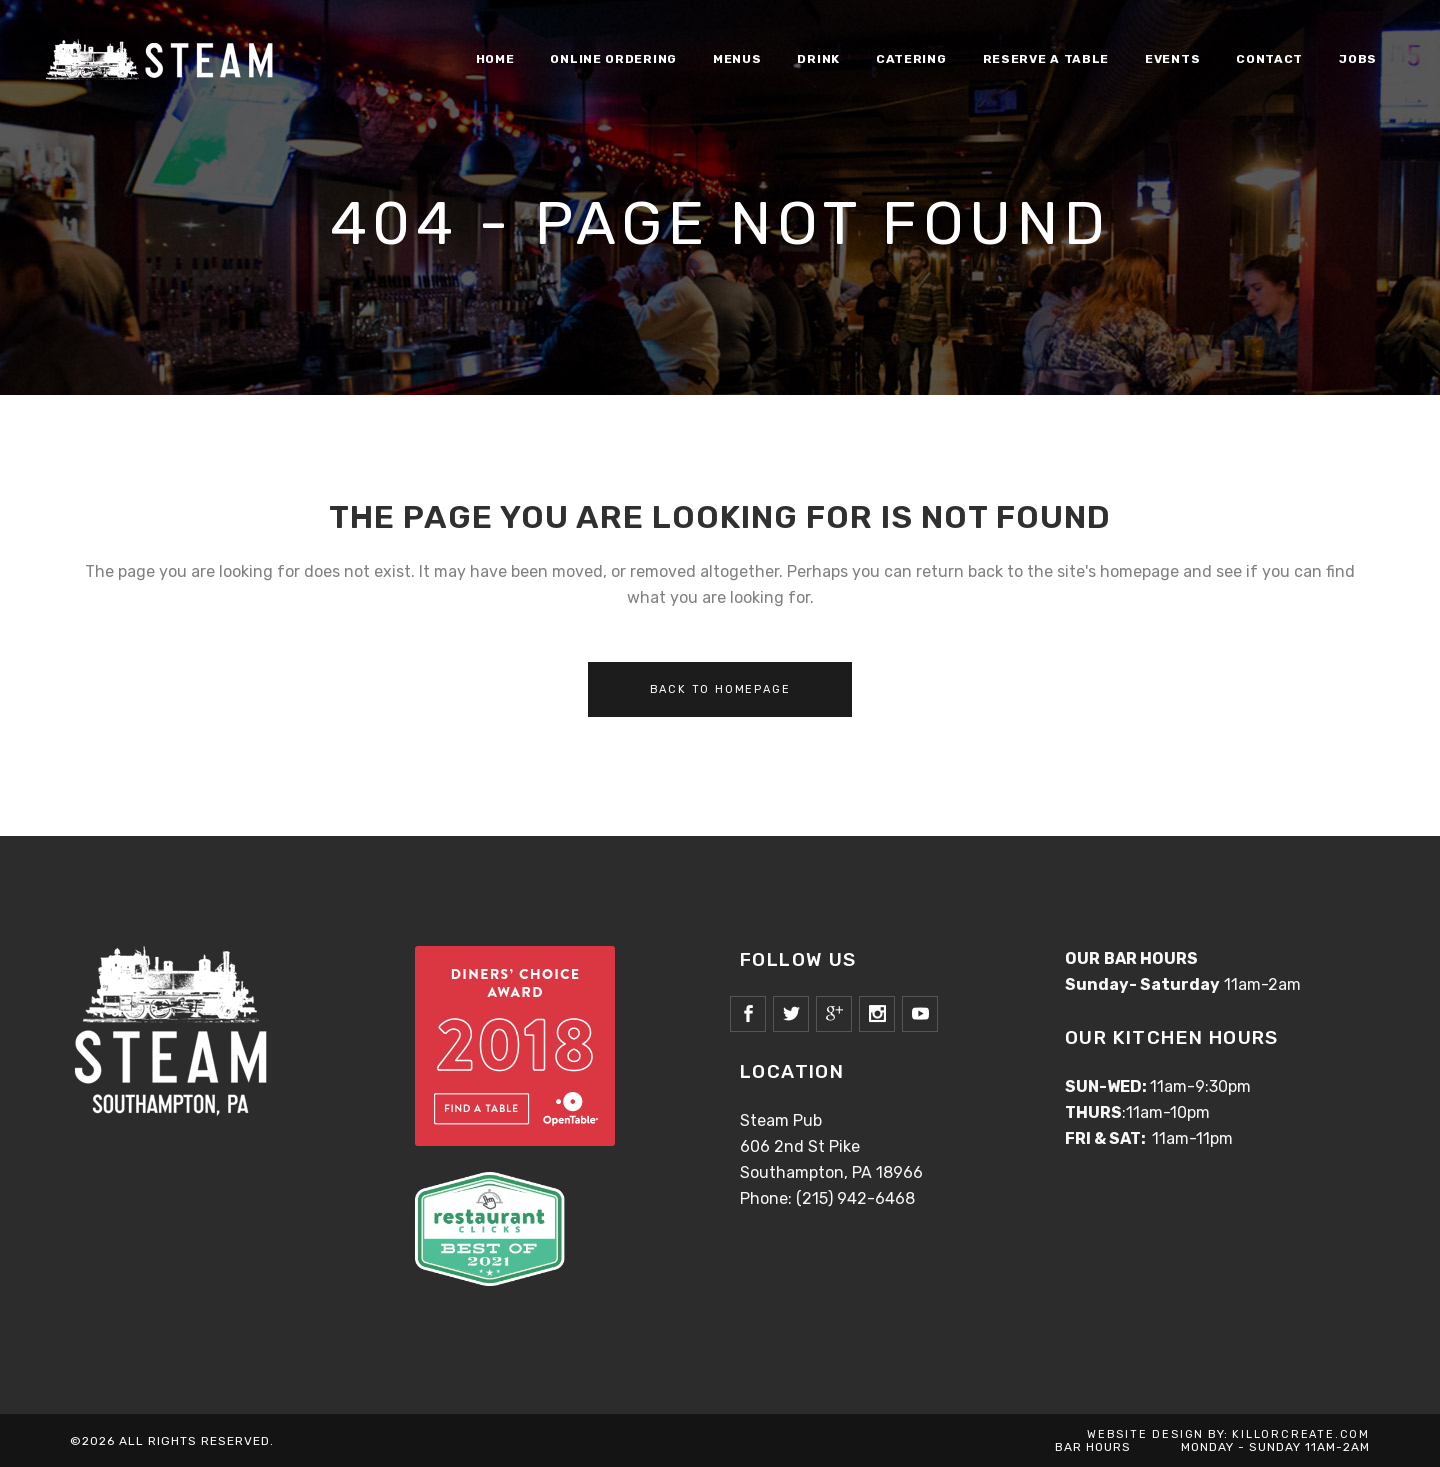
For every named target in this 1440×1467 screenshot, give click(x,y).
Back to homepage (720, 689)
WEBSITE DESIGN (1145, 1434)
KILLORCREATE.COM (1301, 1434)
